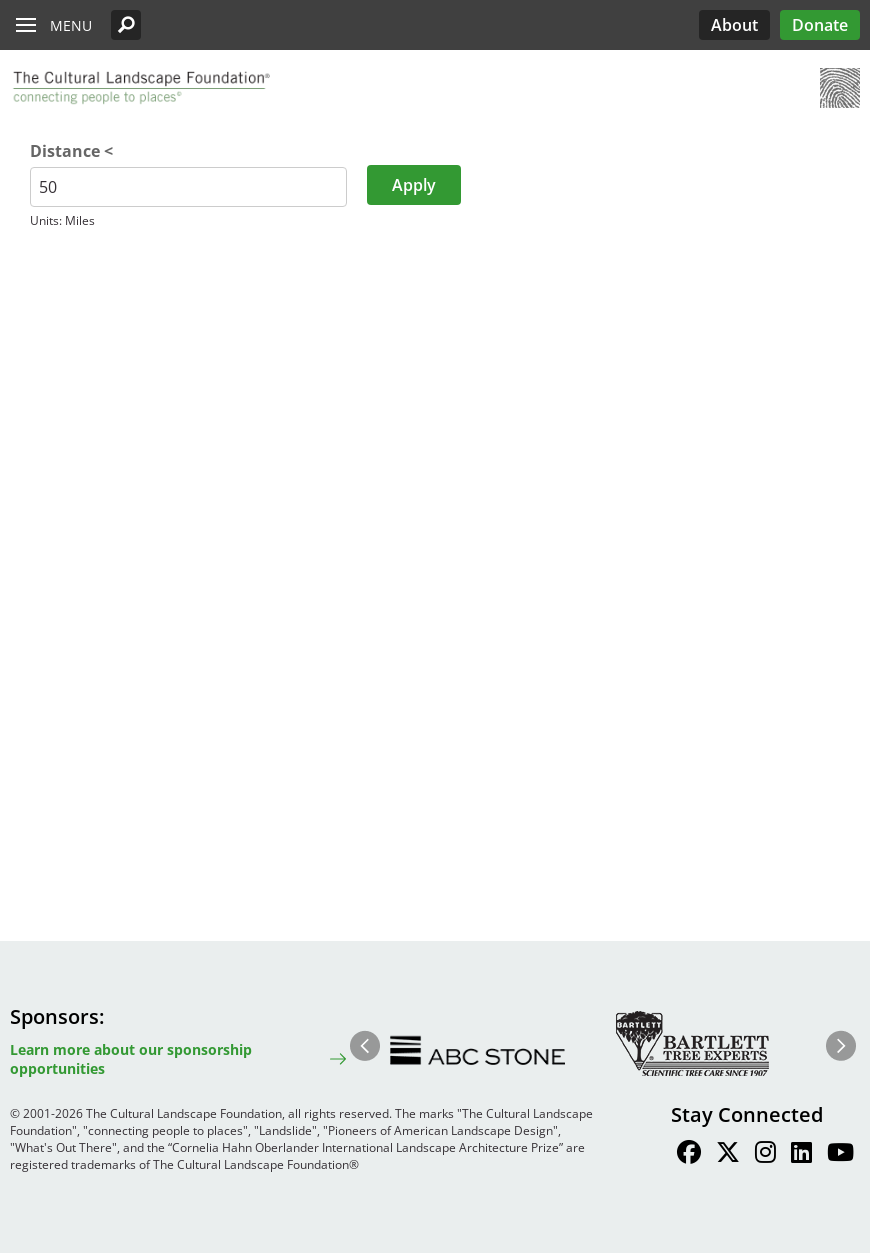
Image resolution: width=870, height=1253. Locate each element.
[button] (126, 25)
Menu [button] (71, 25)
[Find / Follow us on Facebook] (689, 1155)
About (734, 25)
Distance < (71, 151)
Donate (820, 25)
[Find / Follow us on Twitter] (728, 1155)
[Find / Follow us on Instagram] (765, 1155)
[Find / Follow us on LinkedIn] (801, 1155)
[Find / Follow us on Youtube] (840, 1155)
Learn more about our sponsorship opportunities (131, 1059)
